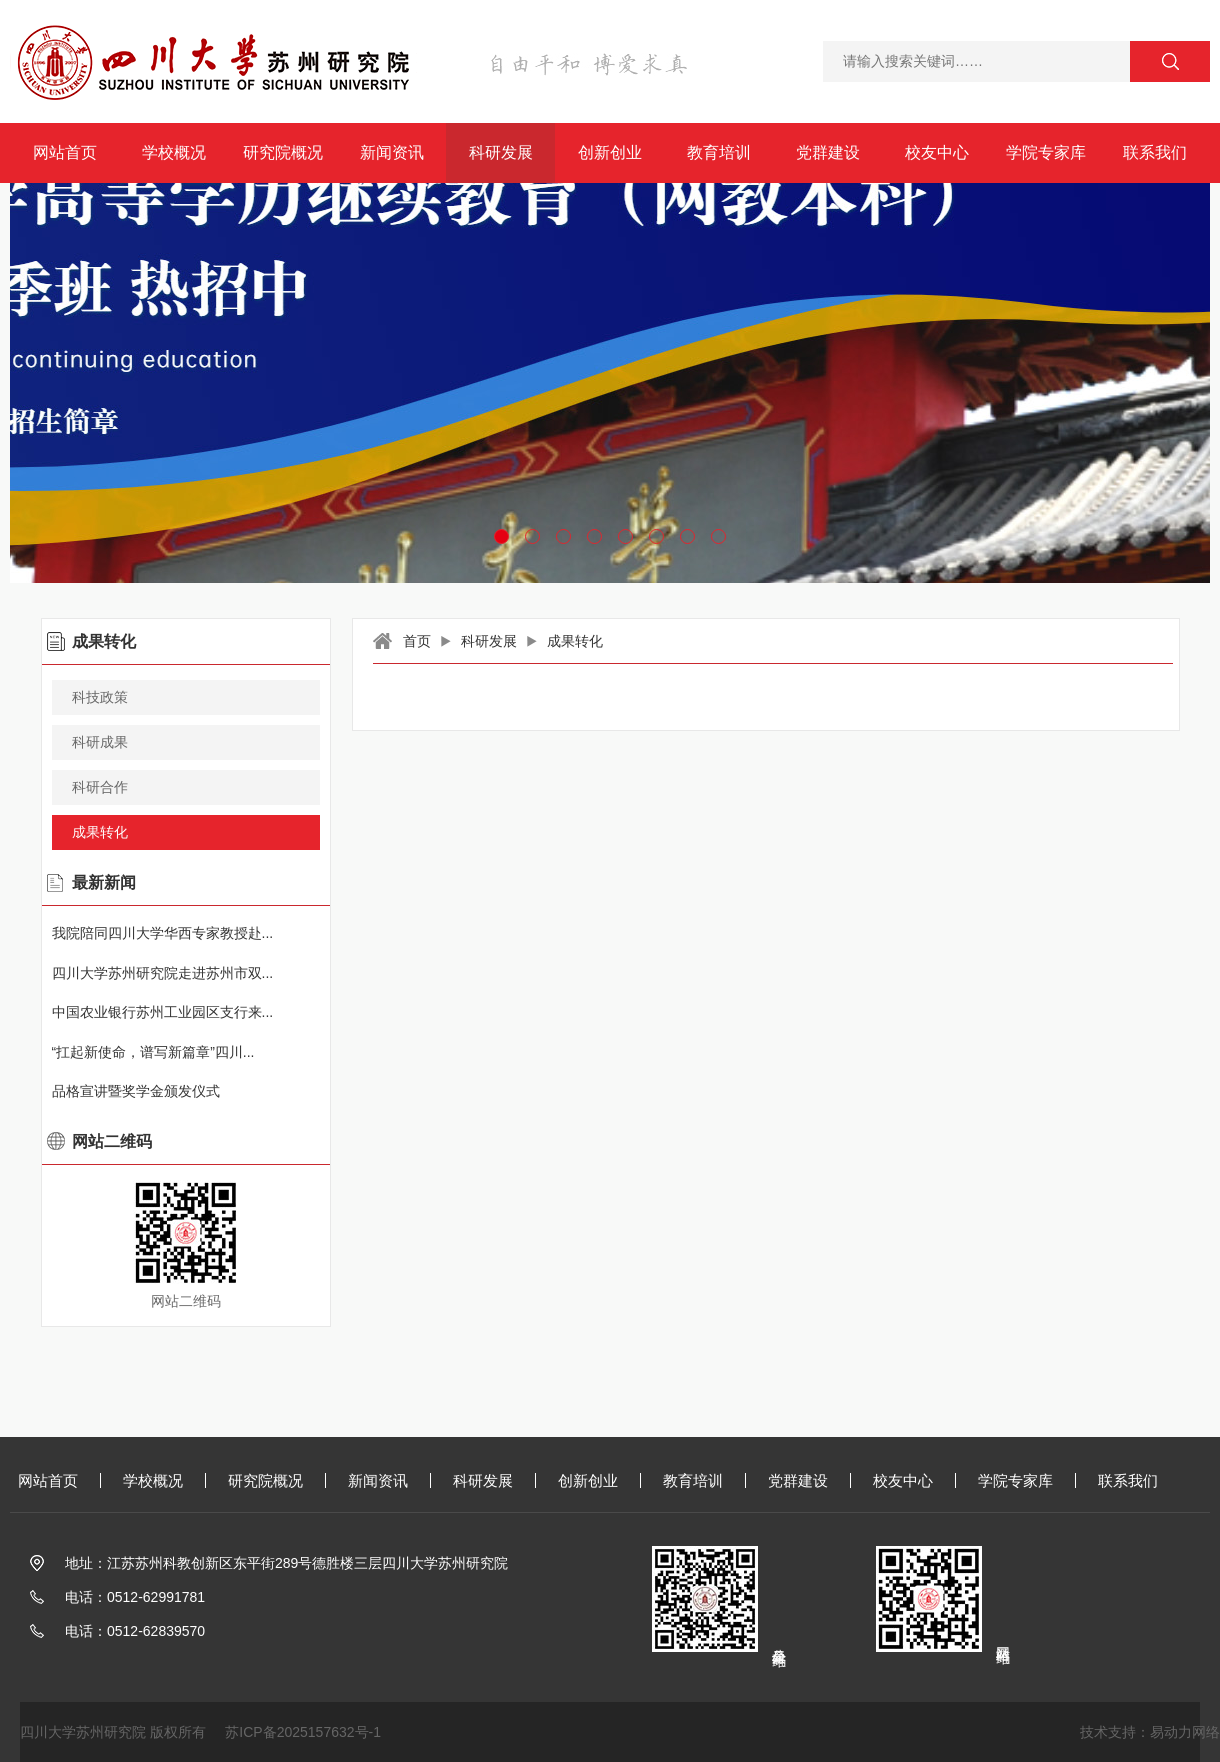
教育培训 (719, 152)
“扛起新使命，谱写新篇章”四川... (153, 1052)
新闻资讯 (392, 152)
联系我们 (1155, 152)
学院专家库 (1046, 152)
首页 (417, 641)
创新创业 (610, 152)
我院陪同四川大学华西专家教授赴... (163, 933)
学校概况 (174, 152)
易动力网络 (1185, 1732)
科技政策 (100, 697)
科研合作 (100, 787)
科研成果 (100, 742)
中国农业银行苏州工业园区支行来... (163, 1012)
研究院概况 (283, 152)
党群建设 (828, 152)
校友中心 (937, 152)
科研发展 (501, 152)
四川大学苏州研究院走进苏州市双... (163, 973)
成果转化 (575, 641)
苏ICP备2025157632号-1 (303, 1732)
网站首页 (65, 152)
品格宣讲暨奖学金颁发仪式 (136, 1091)
